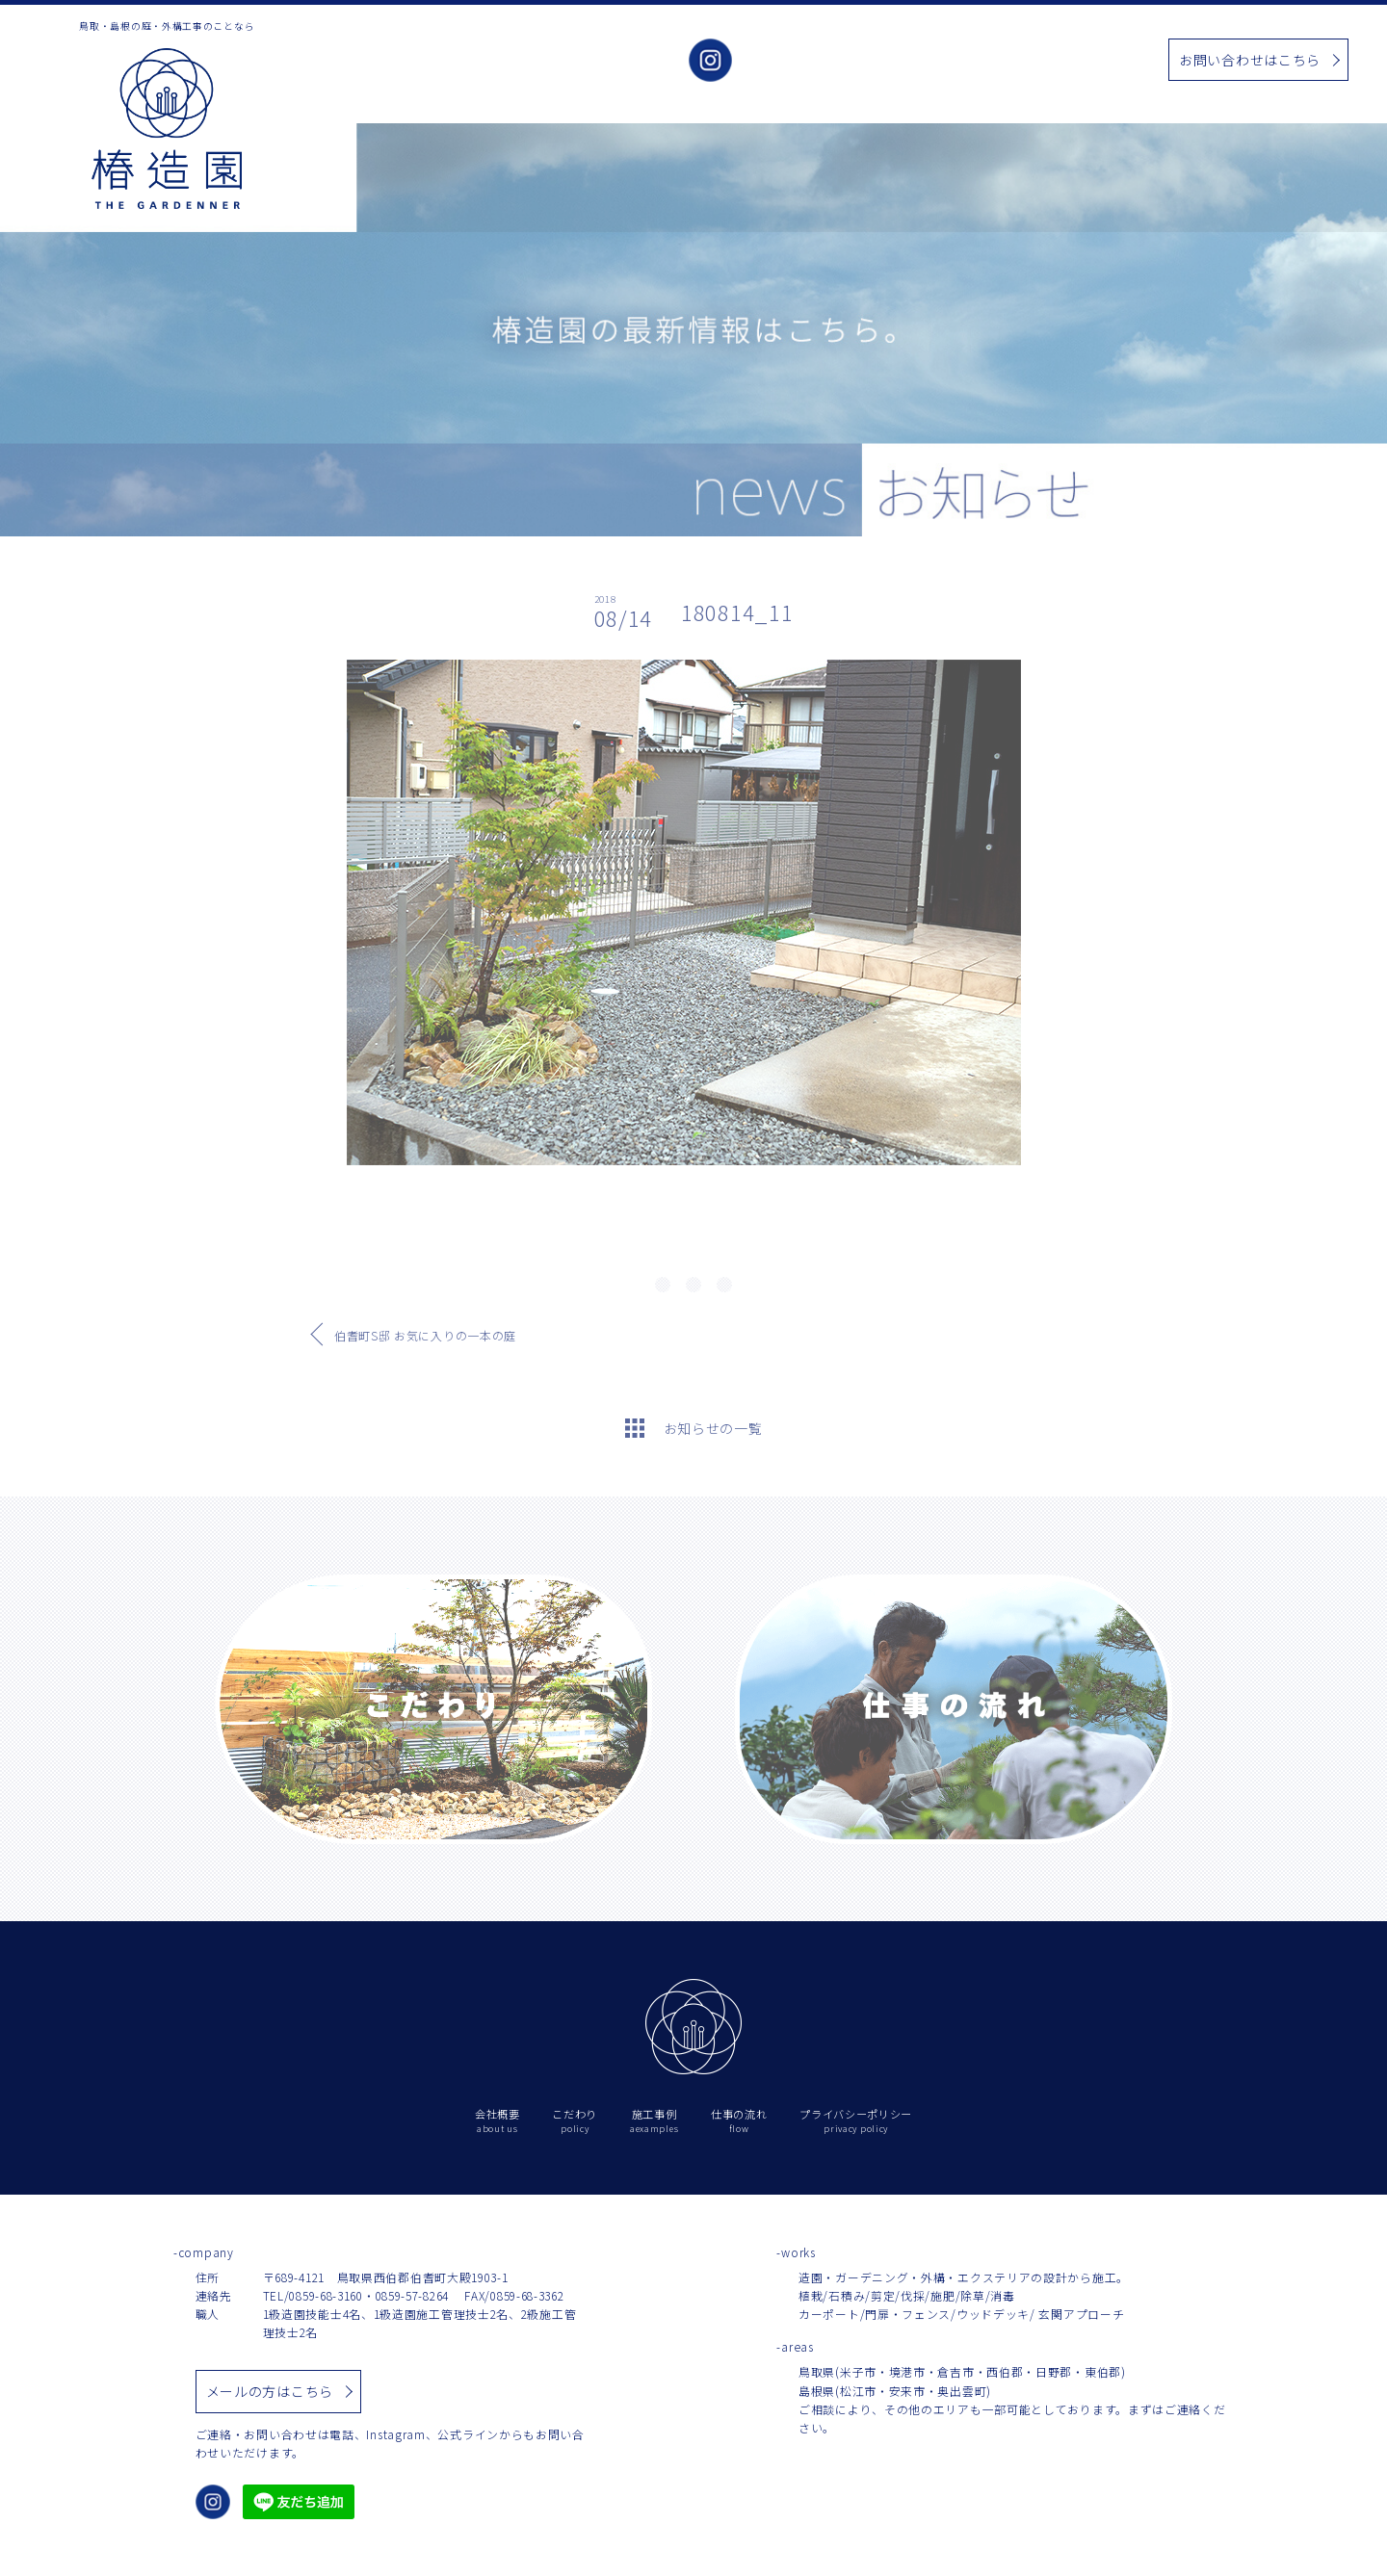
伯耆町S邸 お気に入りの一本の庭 (425, 1335)
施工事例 (933, 61)
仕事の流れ (1085, 61)
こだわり (861, 61)
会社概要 (789, 61)
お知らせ (1006, 61)
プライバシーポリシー (855, 2121)
